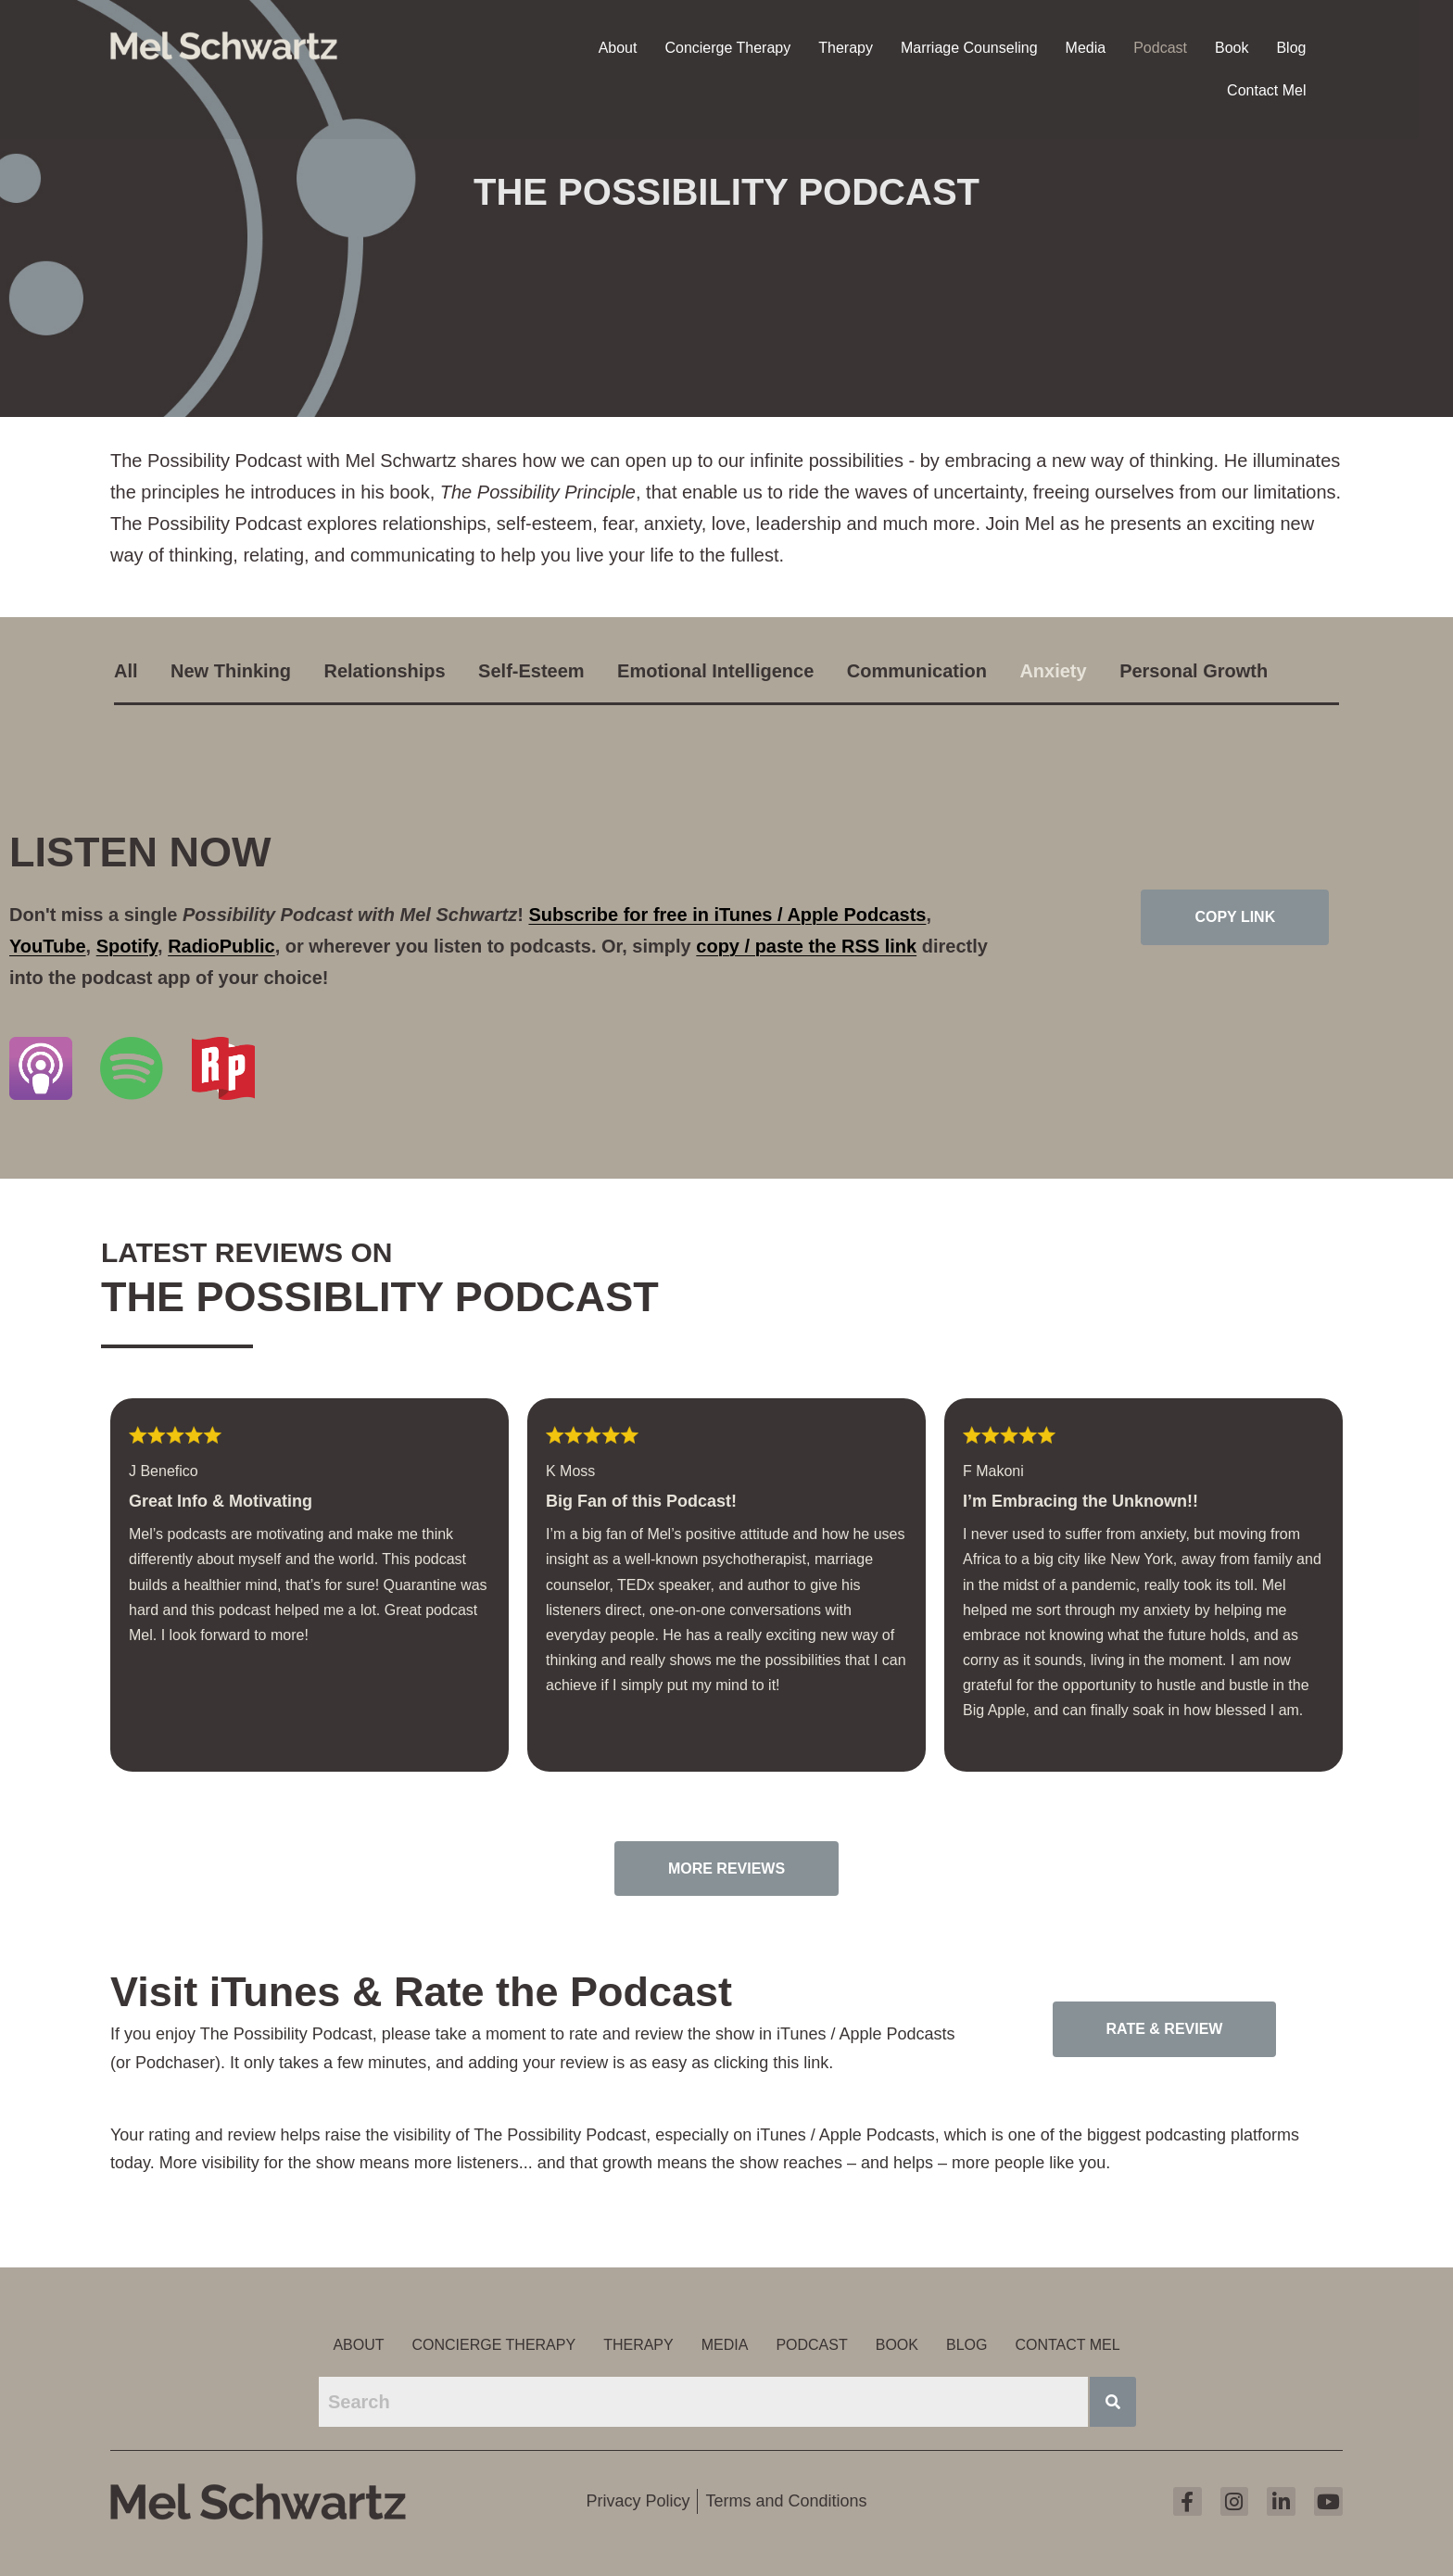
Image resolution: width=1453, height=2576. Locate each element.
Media (1086, 46)
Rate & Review (1164, 2029)
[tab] (140, 670)
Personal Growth (1193, 671)
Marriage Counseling (969, 46)
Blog (1291, 46)
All (126, 671)
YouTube (47, 946)
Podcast (1160, 46)
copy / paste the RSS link (806, 946)
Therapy (845, 46)
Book (1231, 46)
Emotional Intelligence (715, 671)
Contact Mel (1266, 88)
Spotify (127, 946)
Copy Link (1234, 917)
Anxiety (1052, 671)
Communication (917, 671)
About (618, 46)
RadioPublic (221, 946)
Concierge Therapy (727, 46)
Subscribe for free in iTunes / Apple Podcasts (727, 914)
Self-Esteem (531, 671)
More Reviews (726, 1868)
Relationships (385, 671)
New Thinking (231, 671)
